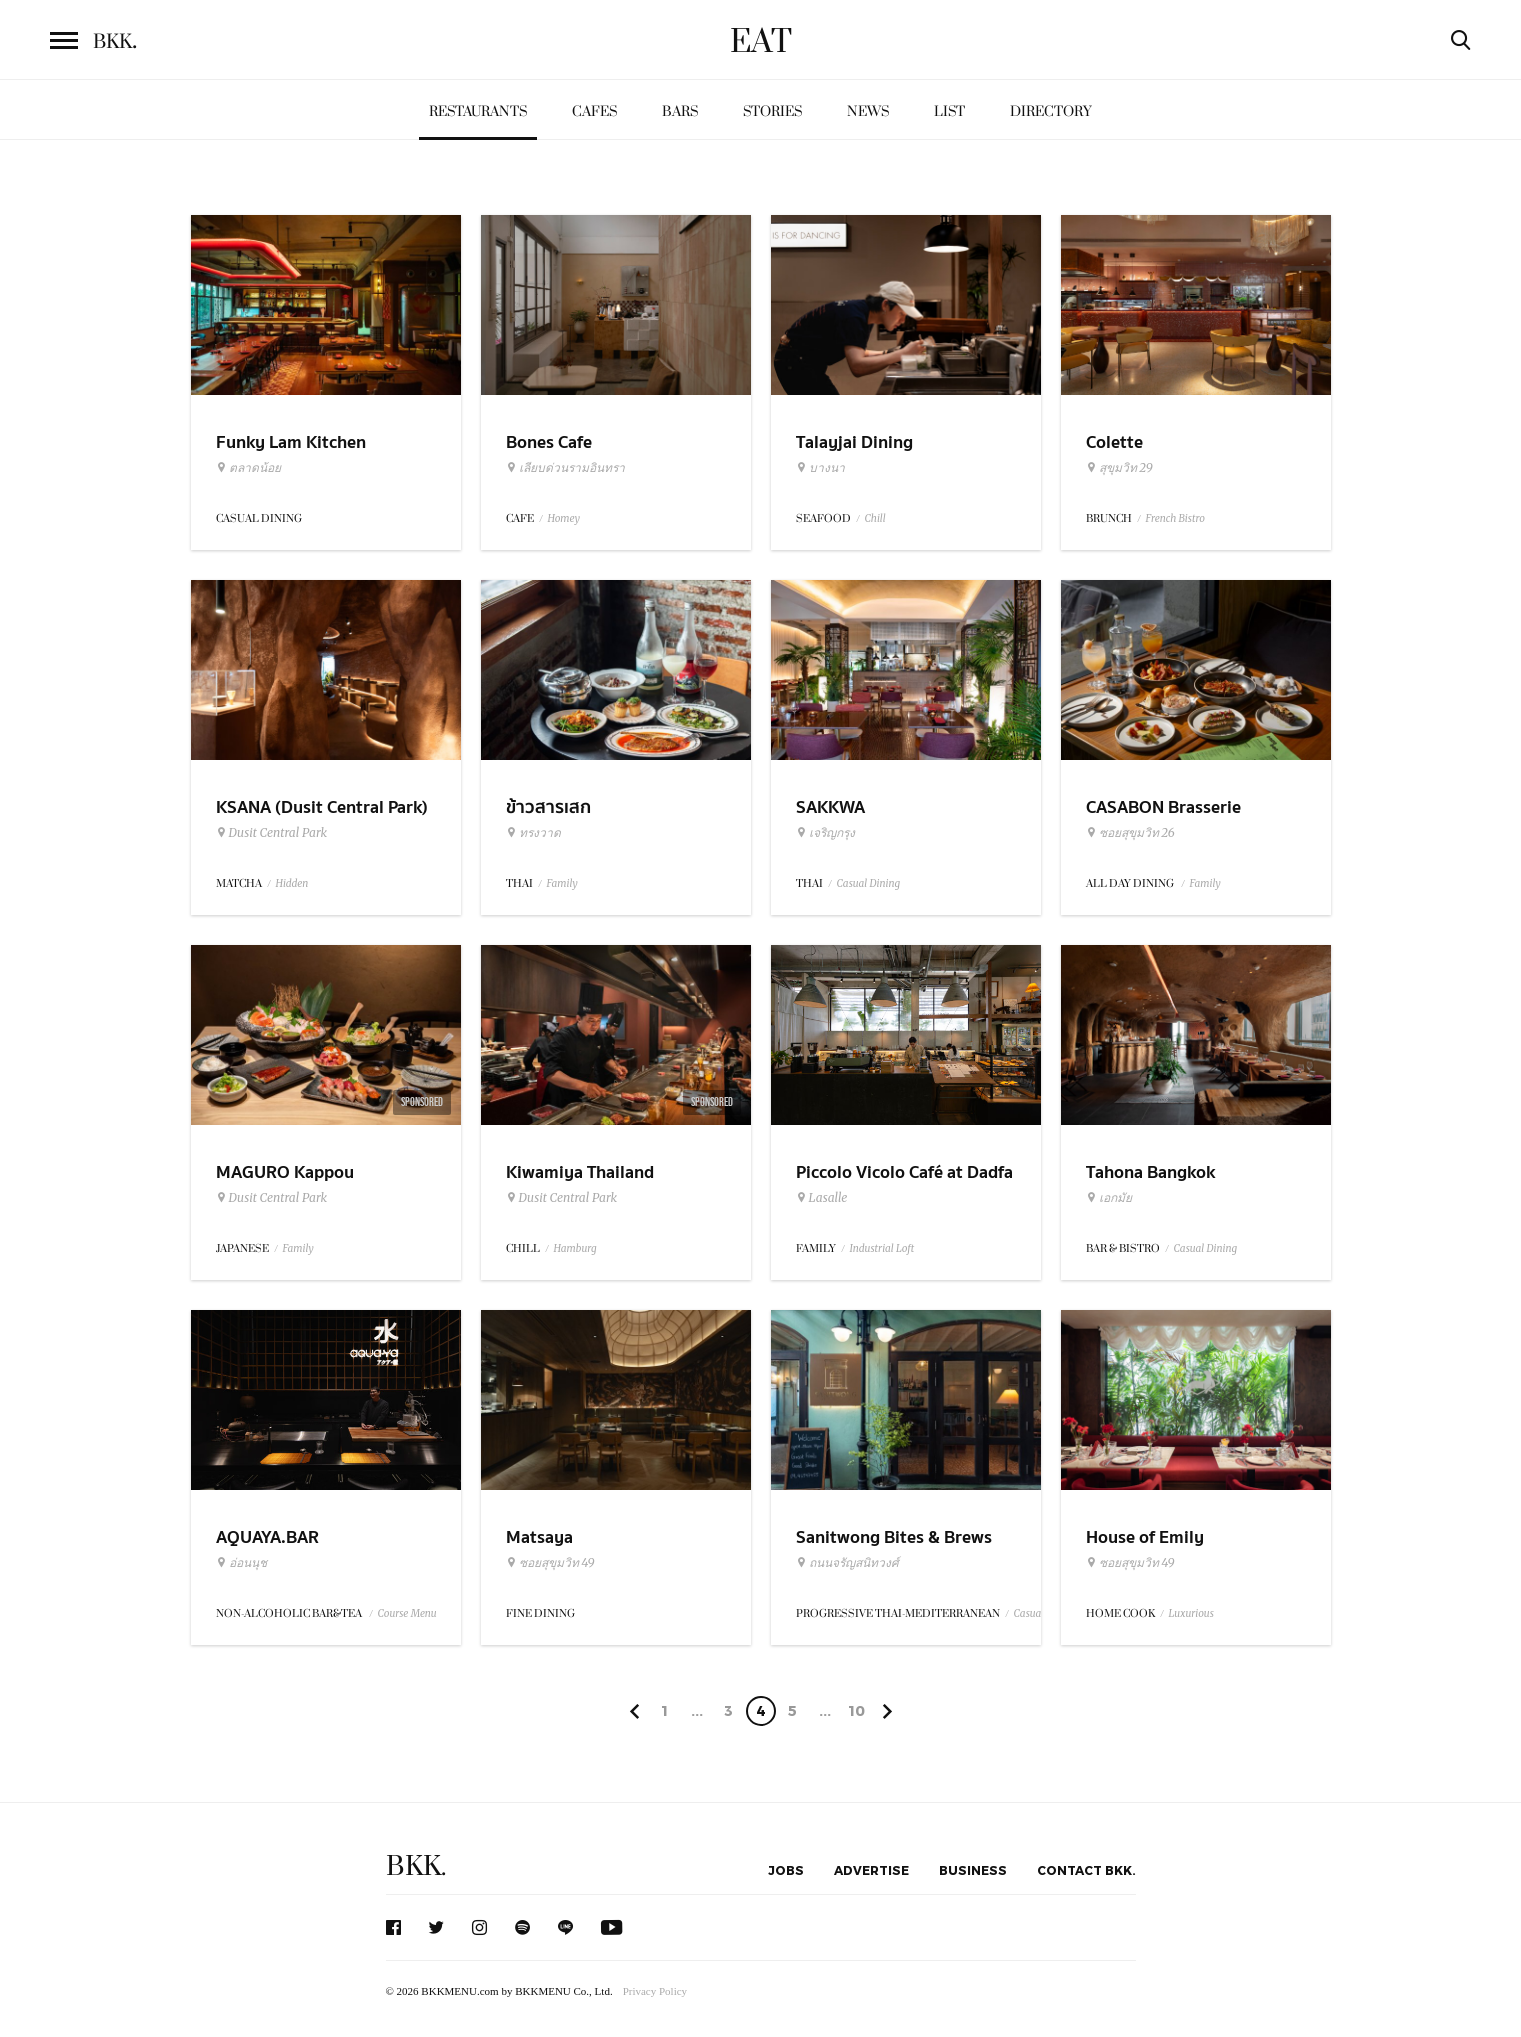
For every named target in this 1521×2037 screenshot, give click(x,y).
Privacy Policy (655, 1991)
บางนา (820, 468)
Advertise (871, 1870)
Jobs (786, 1870)
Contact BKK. (1086, 1870)
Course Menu (407, 1613)
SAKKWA (830, 807)
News (868, 111)
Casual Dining (869, 883)
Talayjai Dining (854, 442)
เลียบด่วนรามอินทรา (565, 468)
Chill (875, 518)
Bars (680, 111)
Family (562, 883)
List (949, 111)
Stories (772, 111)
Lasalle (822, 1198)
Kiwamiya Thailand (580, 1172)
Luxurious (1191, 1613)
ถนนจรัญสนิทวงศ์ (847, 1563)
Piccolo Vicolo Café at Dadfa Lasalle (904, 1185)
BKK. (416, 1866)
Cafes (594, 111)
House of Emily (1145, 1537)
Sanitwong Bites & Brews (894, 1537)
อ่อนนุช (241, 1563)
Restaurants (478, 111)
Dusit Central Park (272, 833)
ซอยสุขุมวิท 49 (550, 1563)
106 (856, 1714)
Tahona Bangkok (1150, 1172)
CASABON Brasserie (1163, 807)
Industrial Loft (882, 1248)
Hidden (292, 883)
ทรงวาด (533, 833)
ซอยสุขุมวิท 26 (1130, 833)
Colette (1114, 442)
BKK (115, 42)
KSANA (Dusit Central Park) (322, 807)
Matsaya (539, 1537)
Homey (564, 518)
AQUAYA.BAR (267, 1537)
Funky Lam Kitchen (291, 442)
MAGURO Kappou (285, 1172)
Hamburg (575, 1248)
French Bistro (1175, 518)
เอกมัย (1109, 1198)
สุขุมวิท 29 (1119, 468)
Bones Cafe (549, 442)
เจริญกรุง (825, 833)
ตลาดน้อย (248, 468)
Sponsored (422, 1102)
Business (973, 1870)
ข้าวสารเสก (548, 807)
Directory (1051, 111)
